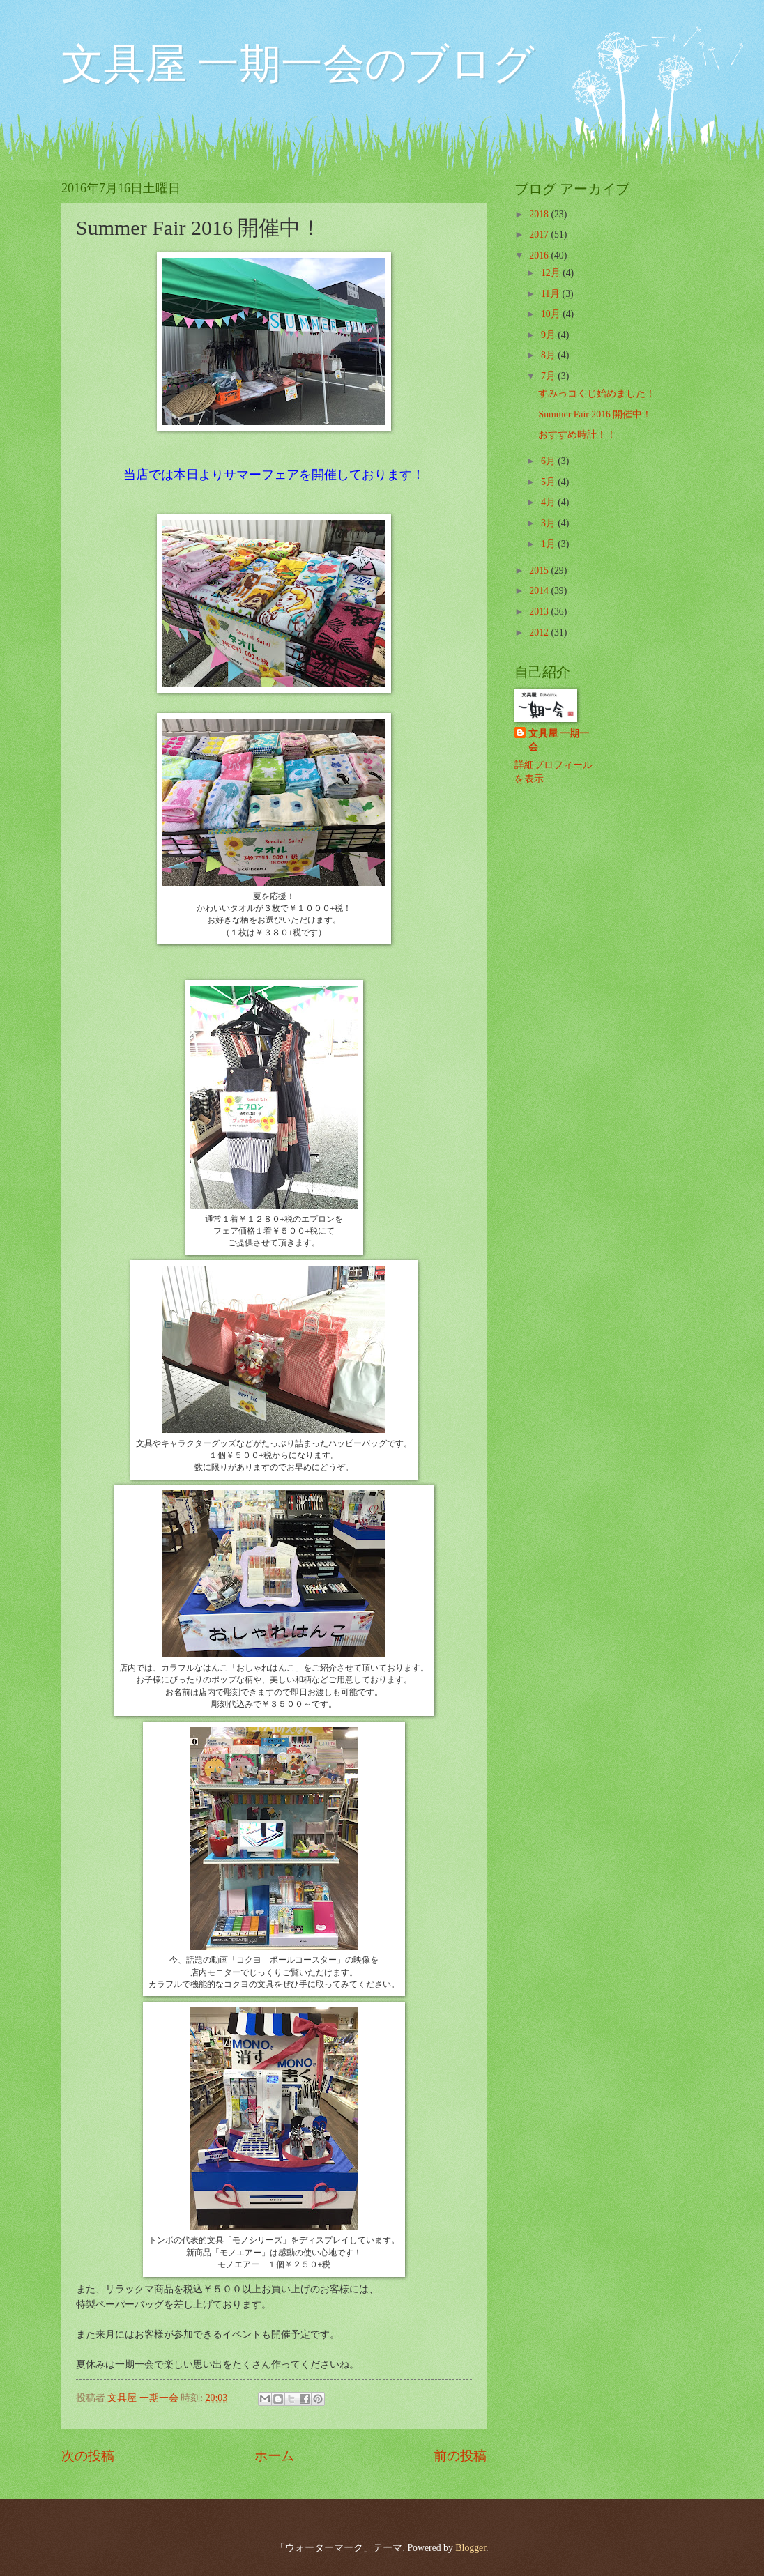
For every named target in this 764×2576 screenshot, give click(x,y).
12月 (552, 273)
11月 (552, 294)
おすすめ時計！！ (577, 434)
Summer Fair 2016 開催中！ (595, 414)
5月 (549, 482)
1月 (549, 544)
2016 (540, 255)
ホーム (274, 2455)
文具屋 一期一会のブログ (298, 64)
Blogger (470, 2548)
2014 (540, 590)
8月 (549, 355)
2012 (540, 632)
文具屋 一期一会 (558, 740)
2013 (540, 611)
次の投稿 (87, 2455)
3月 (549, 523)
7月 (549, 376)
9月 (549, 335)
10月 (552, 314)
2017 (540, 234)
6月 (549, 461)
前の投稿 (460, 2455)
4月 (549, 502)
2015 (540, 570)
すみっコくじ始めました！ (596, 393)
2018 (540, 214)
